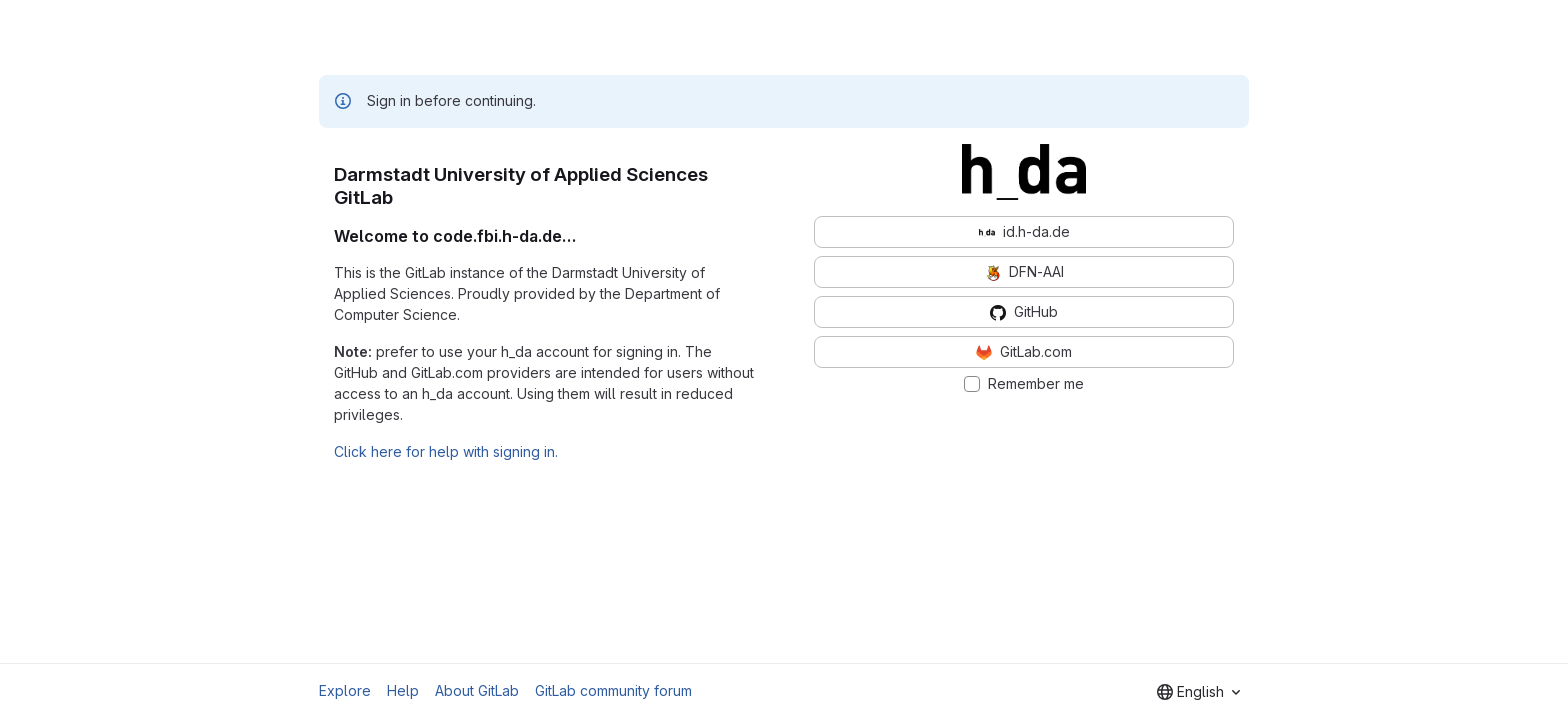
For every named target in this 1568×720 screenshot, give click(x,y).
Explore (345, 690)
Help (403, 690)
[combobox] (1198, 692)
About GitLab (477, 690)
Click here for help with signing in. (446, 451)
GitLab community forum (613, 690)
